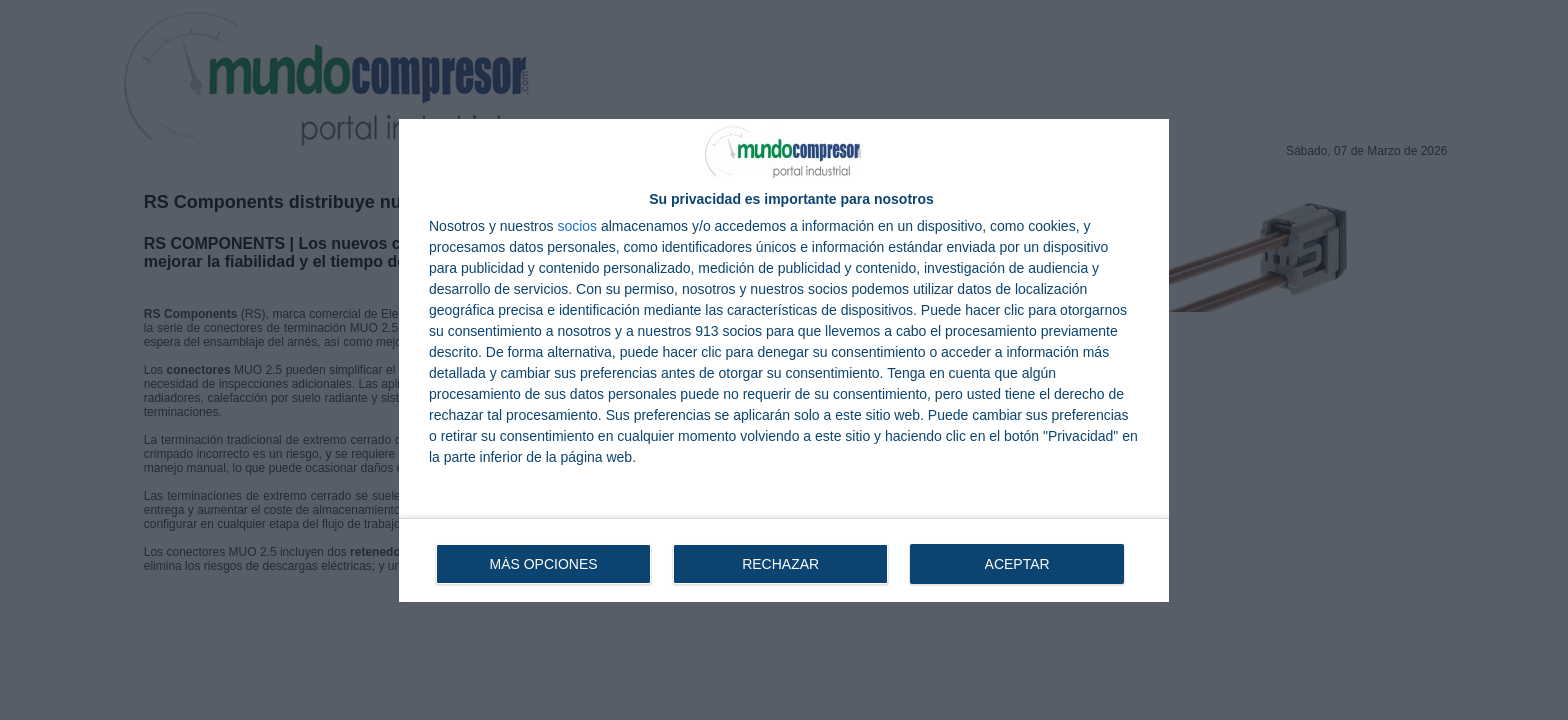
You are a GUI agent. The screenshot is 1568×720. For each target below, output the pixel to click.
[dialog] (784, 360)
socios (577, 226)
